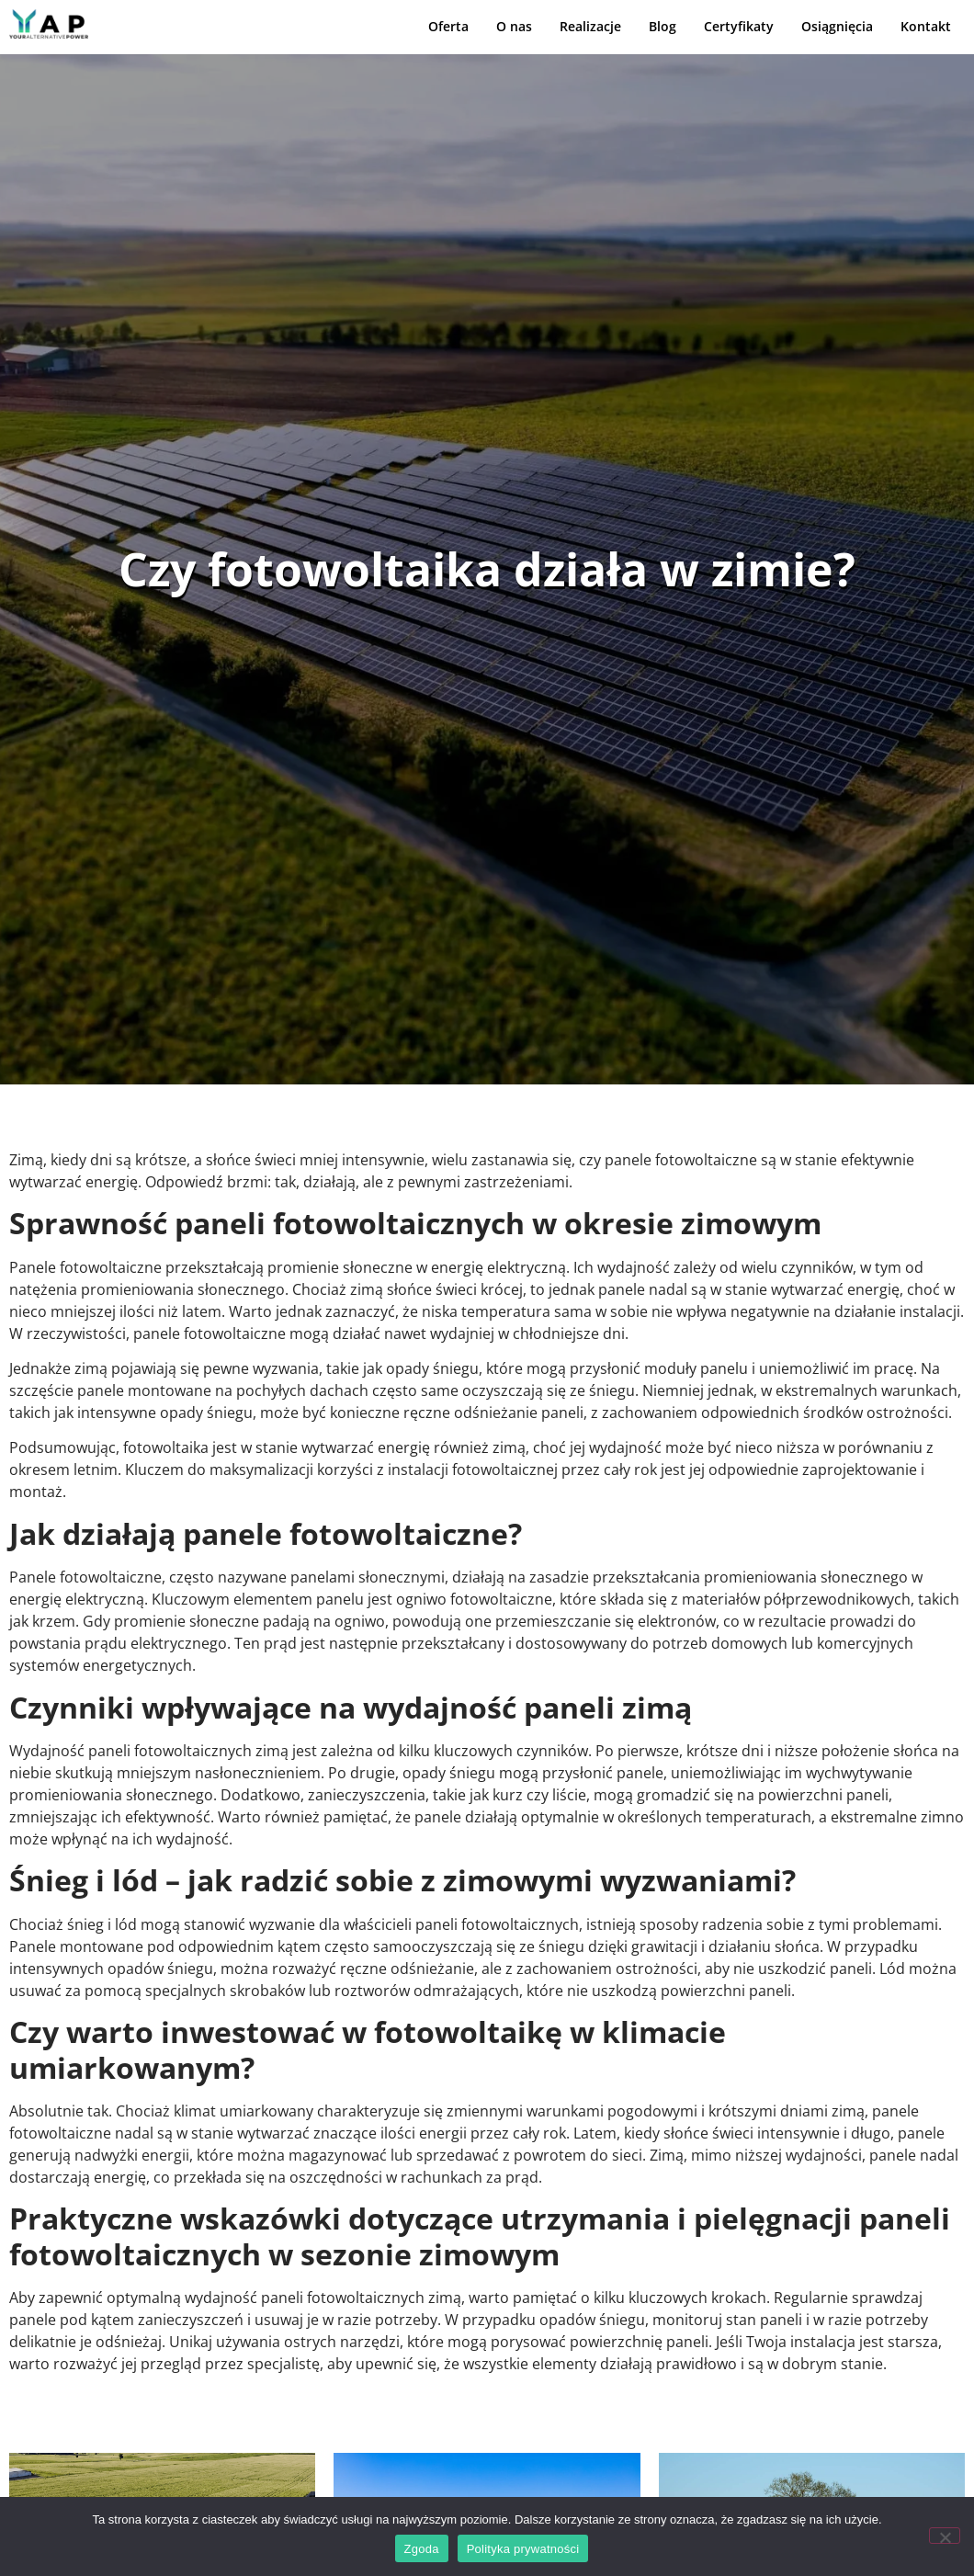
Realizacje (590, 26)
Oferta (448, 26)
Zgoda (421, 2549)
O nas (514, 26)
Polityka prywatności (523, 2549)
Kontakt (925, 26)
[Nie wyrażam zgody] (944, 2535)
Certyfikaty (739, 26)
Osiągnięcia (837, 26)
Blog (662, 26)
